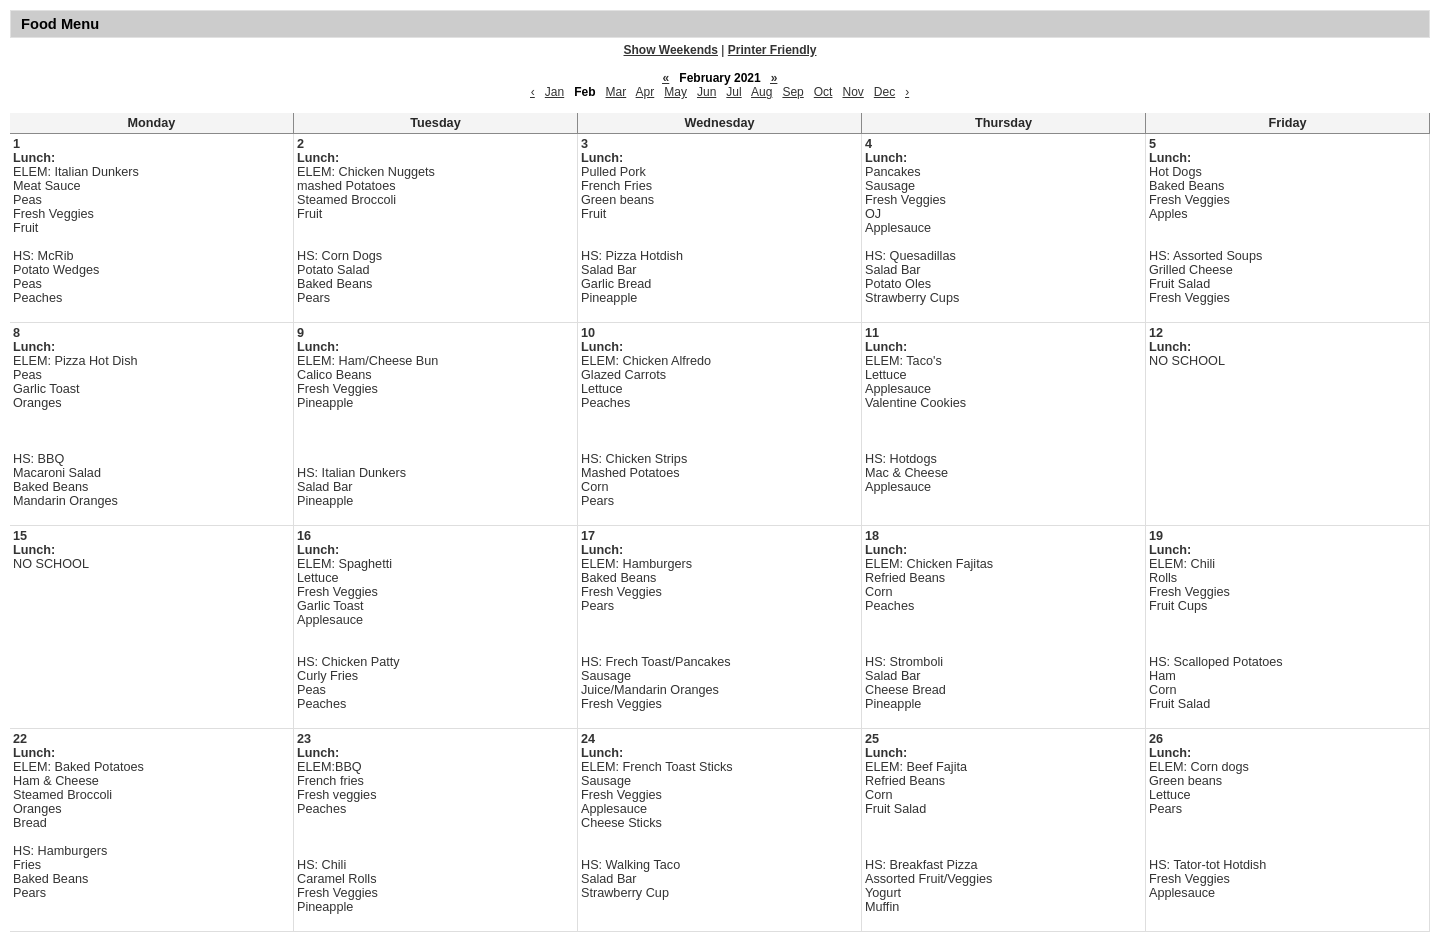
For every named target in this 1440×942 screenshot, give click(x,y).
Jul (733, 92)
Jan (554, 92)
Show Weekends (671, 50)
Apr (645, 92)
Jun (706, 92)
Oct (823, 92)
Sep (792, 92)
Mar (616, 92)
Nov (852, 92)
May (675, 92)
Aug (761, 92)
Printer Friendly (772, 50)
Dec (884, 92)
